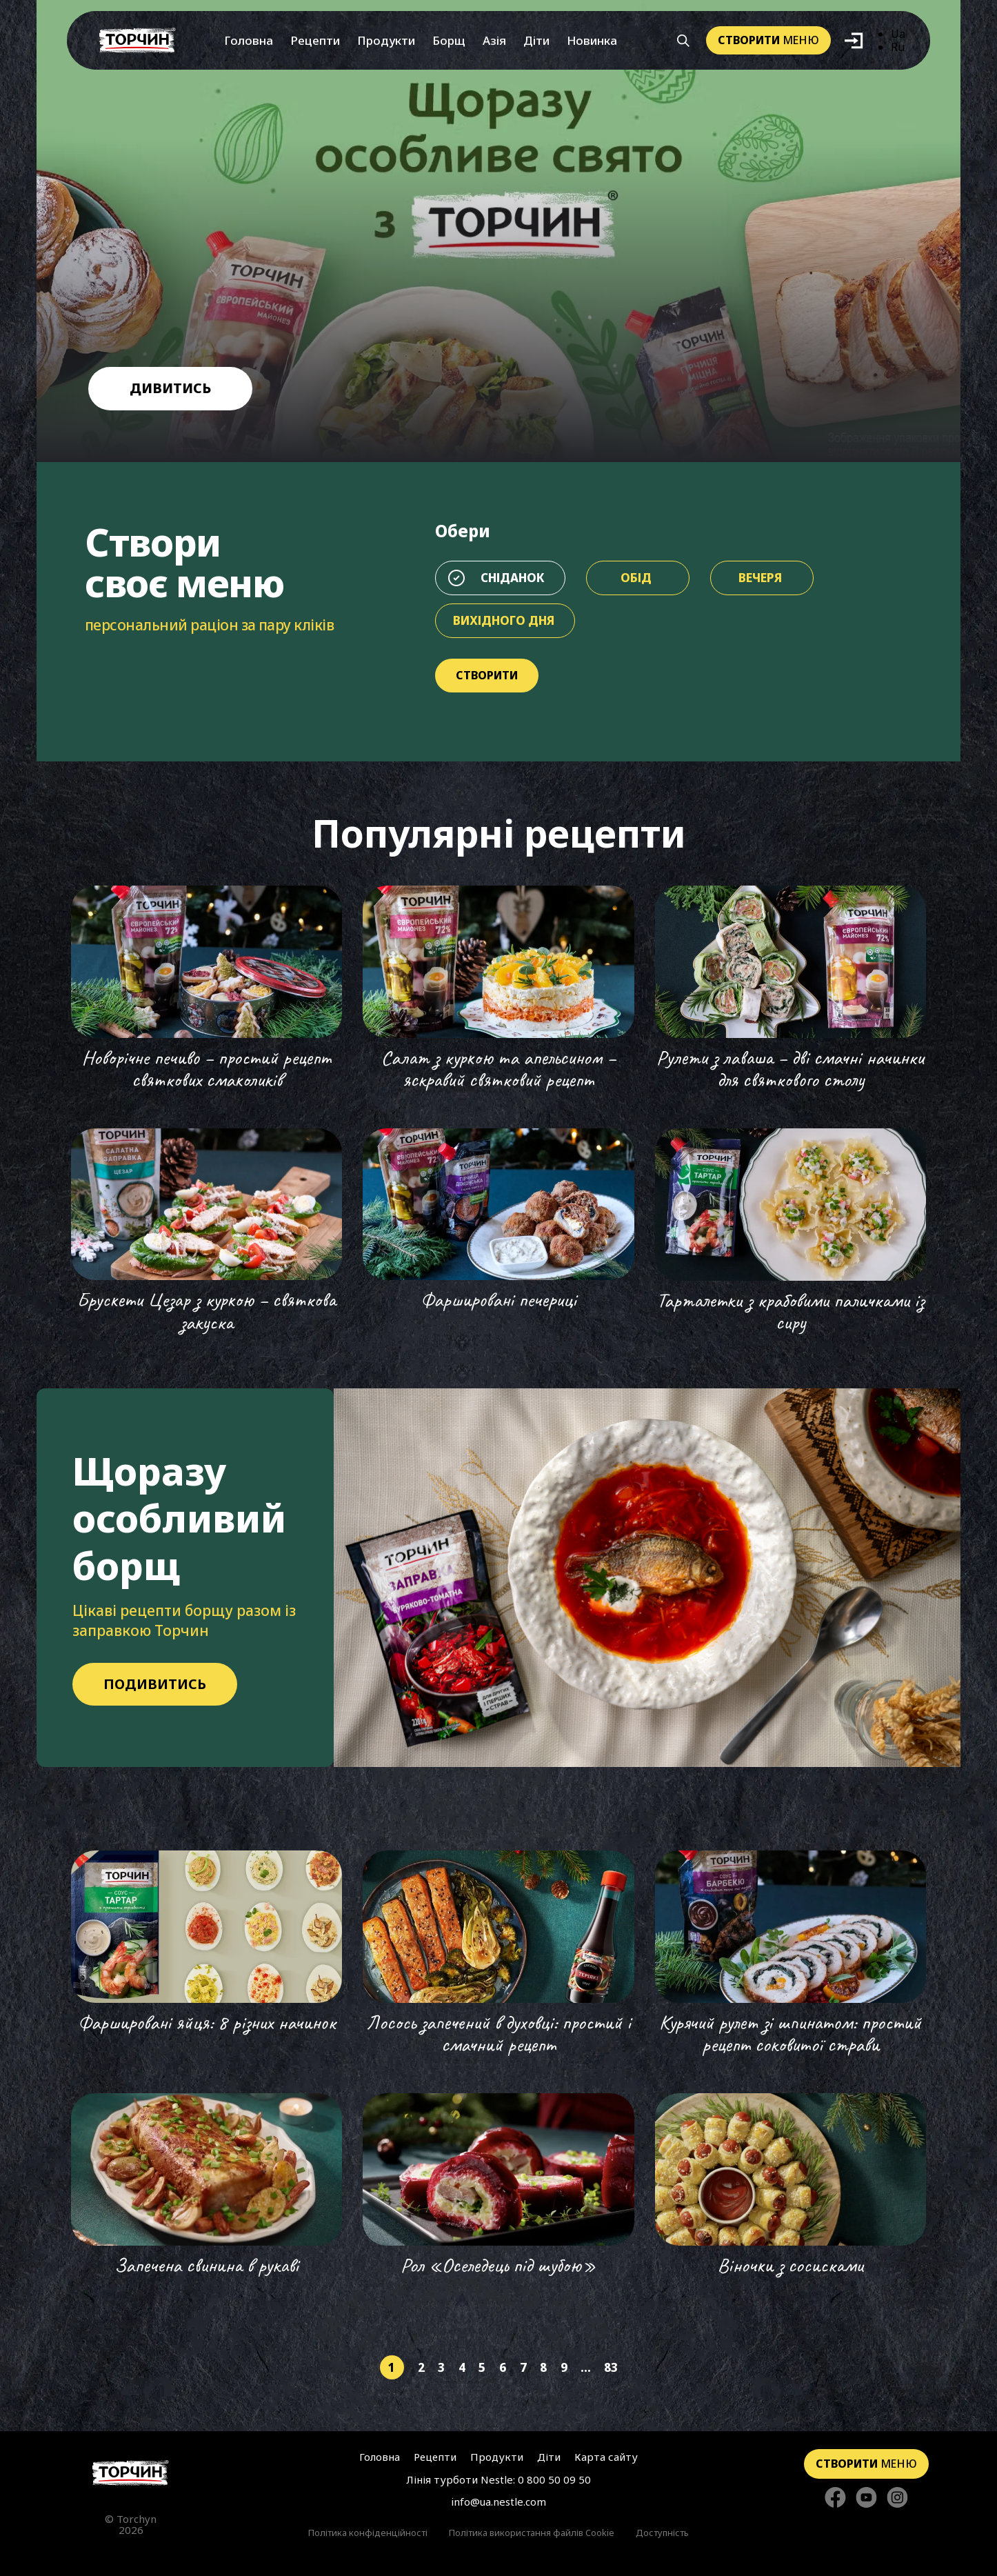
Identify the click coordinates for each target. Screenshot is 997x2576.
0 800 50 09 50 (554, 2479)
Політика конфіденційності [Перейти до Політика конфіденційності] (367, 2532)
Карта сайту (606, 2457)
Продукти (386, 40)
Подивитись (154, 1684)
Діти (536, 40)
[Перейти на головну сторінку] (130, 2473)
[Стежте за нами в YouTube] (866, 2498)
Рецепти (315, 40)
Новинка (592, 40)
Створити (487, 675)
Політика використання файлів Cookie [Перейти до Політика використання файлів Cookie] (531, 2532)
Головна (248, 40)
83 (610, 2367)
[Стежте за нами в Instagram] (897, 2498)
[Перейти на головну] (137, 40)
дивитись (170, 388)
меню (768, 40)
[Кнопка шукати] (683, 40)
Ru (898, 46)
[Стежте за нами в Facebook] (835, 2498)
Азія (494, 40)
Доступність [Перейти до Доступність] (662, 2532)
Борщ (448, 40)
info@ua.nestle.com (498, 2501)
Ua (898, 33)
